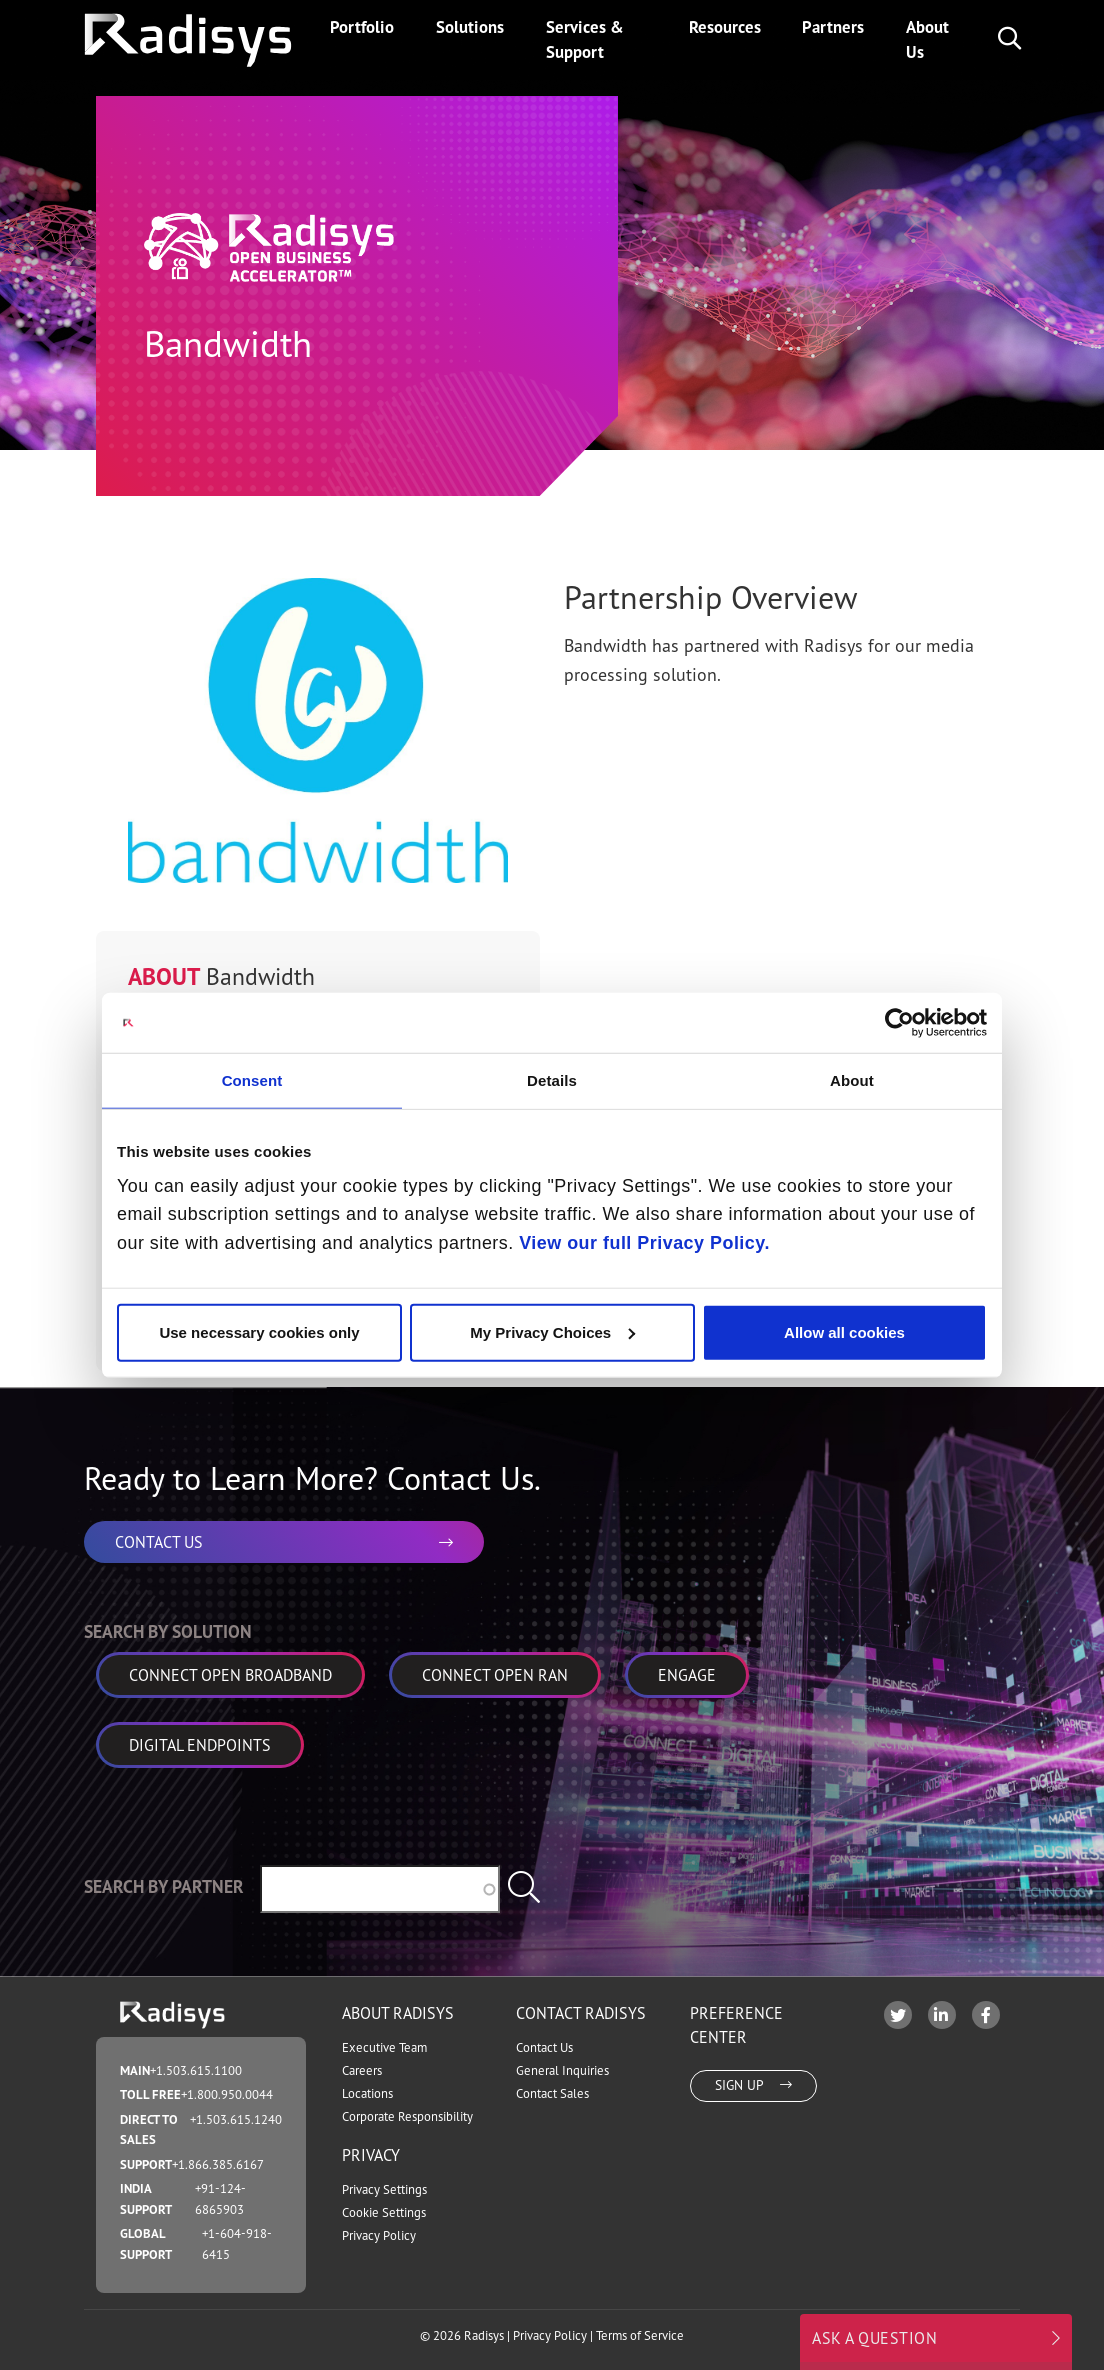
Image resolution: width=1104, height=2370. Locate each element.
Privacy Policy (379, 2235)
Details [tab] (552, 1080)
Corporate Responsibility (407, 2116)
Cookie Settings (384, 2212)
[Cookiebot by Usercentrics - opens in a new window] (899, 1023)
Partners (833, 27)
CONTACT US (284, 1542)
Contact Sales (552, 2093)
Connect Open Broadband (230, 1675)
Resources (725, 27)
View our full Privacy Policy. (644, 1243)
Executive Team (384, 2047)
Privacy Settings (384, 2189)
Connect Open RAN (495, 1675)
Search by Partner (164, 1886)
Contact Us (544, 2047)
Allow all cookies (844, 1331)
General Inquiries (562, 2070)
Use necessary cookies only (259, 1331)
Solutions (470, 27)
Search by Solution (168, 1631)
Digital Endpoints (200, 1745)
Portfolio (362, 27)
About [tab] (852, 1080)
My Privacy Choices (552, 1331)
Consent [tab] (252, 1080)
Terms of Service (640, 2335)
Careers (362, 2070)
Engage (687, 1675)
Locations (367, 2093)
